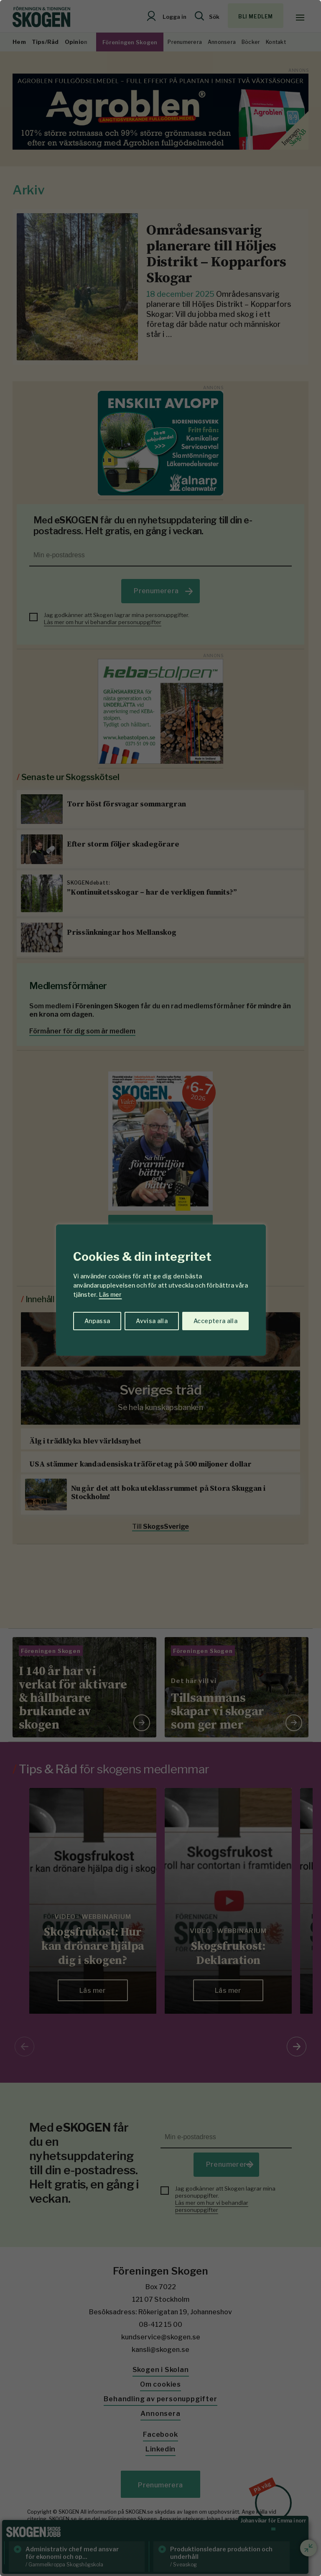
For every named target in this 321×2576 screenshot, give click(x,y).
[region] (160, 1288)
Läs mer (110, 1294)
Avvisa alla (152, 1320)
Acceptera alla (215, 1320)
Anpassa (97, 1320)
